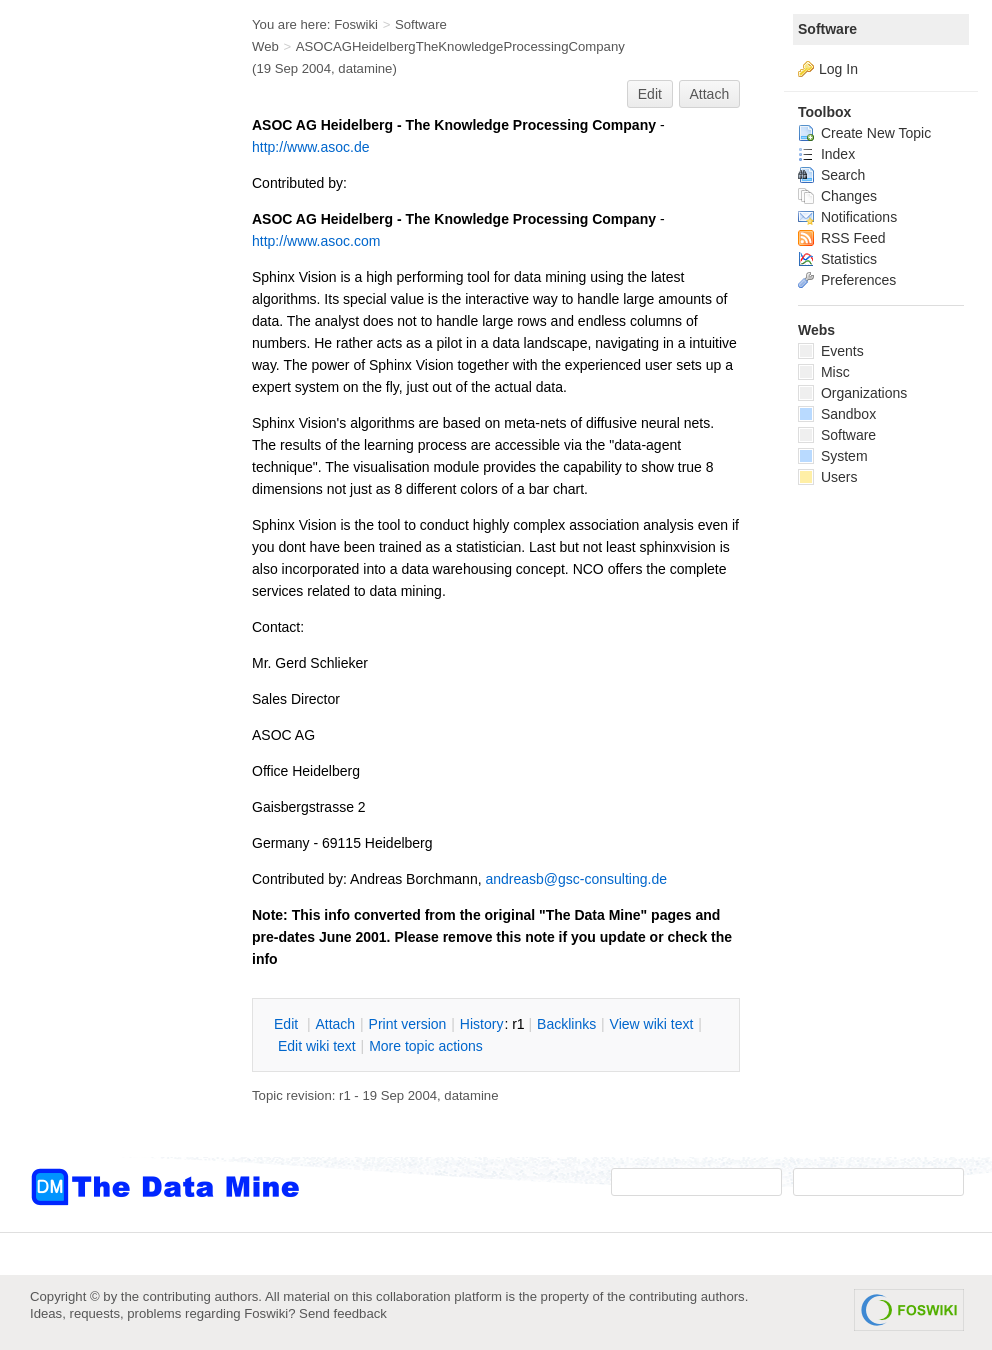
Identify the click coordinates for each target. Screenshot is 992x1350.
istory (482, 1024)
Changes (837, 196)
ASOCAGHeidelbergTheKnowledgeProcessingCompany (460, 46)
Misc (824, 372)
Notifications (847, 217)
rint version (408, 1024)
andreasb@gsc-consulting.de (576, 879)
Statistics (837, 259)
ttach (335, 1024)
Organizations (852, 393)
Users (827, 477)
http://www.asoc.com (316, 241)
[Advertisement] (110, 403)
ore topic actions (426, 1046)
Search (831, 175)
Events (831, 351)
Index (826, 154)
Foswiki (356, 24)
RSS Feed (841, 238)
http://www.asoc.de (311, 147)
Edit (650, 94)
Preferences (847, 280)
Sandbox (837, 414)
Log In (838, 69)
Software (827, 29)
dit (288, 1024)
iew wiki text (652, 1024)
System (833, 456)
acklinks (566, 1024)
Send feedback (343, 1313)
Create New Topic (864, 133)
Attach (710, 94)
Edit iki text (317, 1046)
